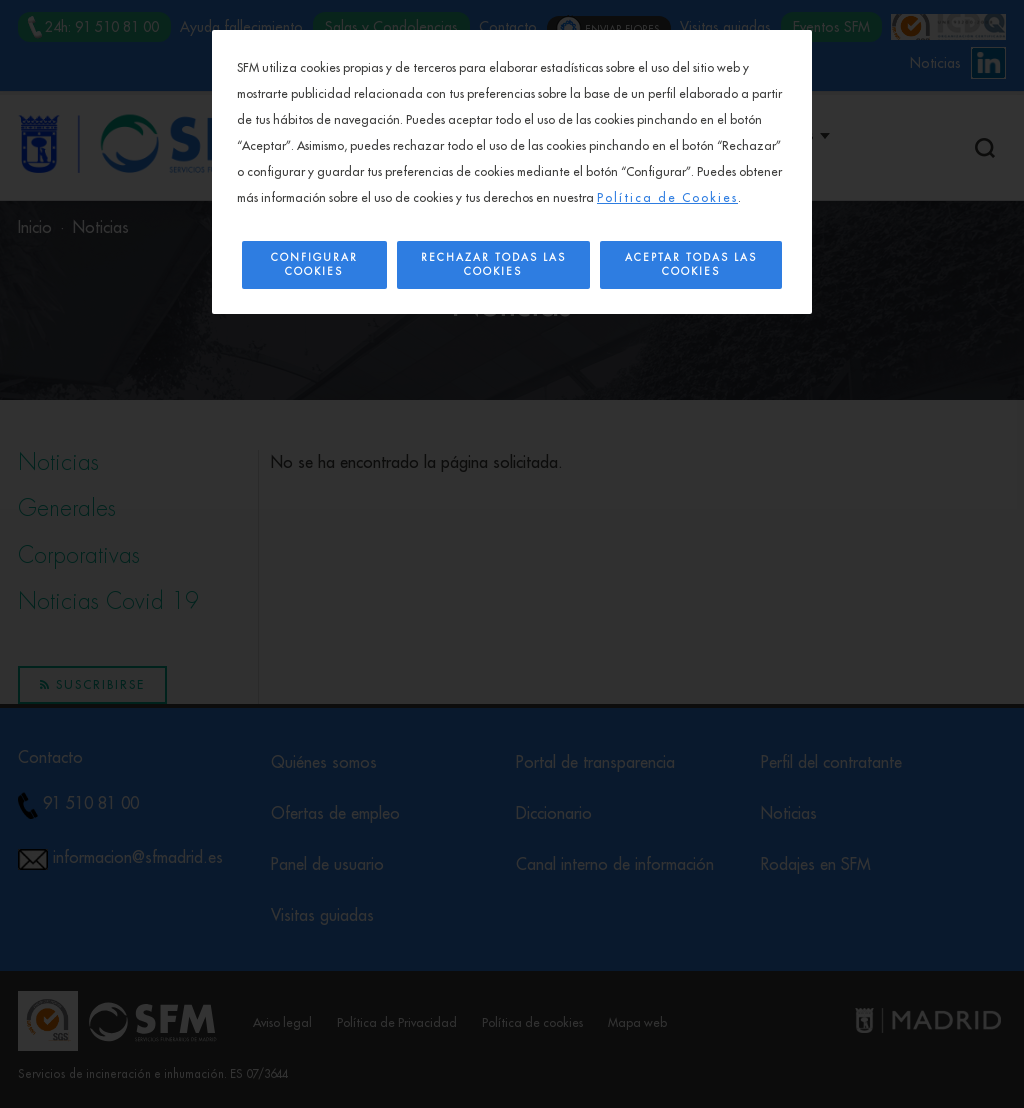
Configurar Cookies (314, 265)
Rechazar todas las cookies (493, 265)
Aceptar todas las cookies (691, 265)
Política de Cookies (667, 198)
